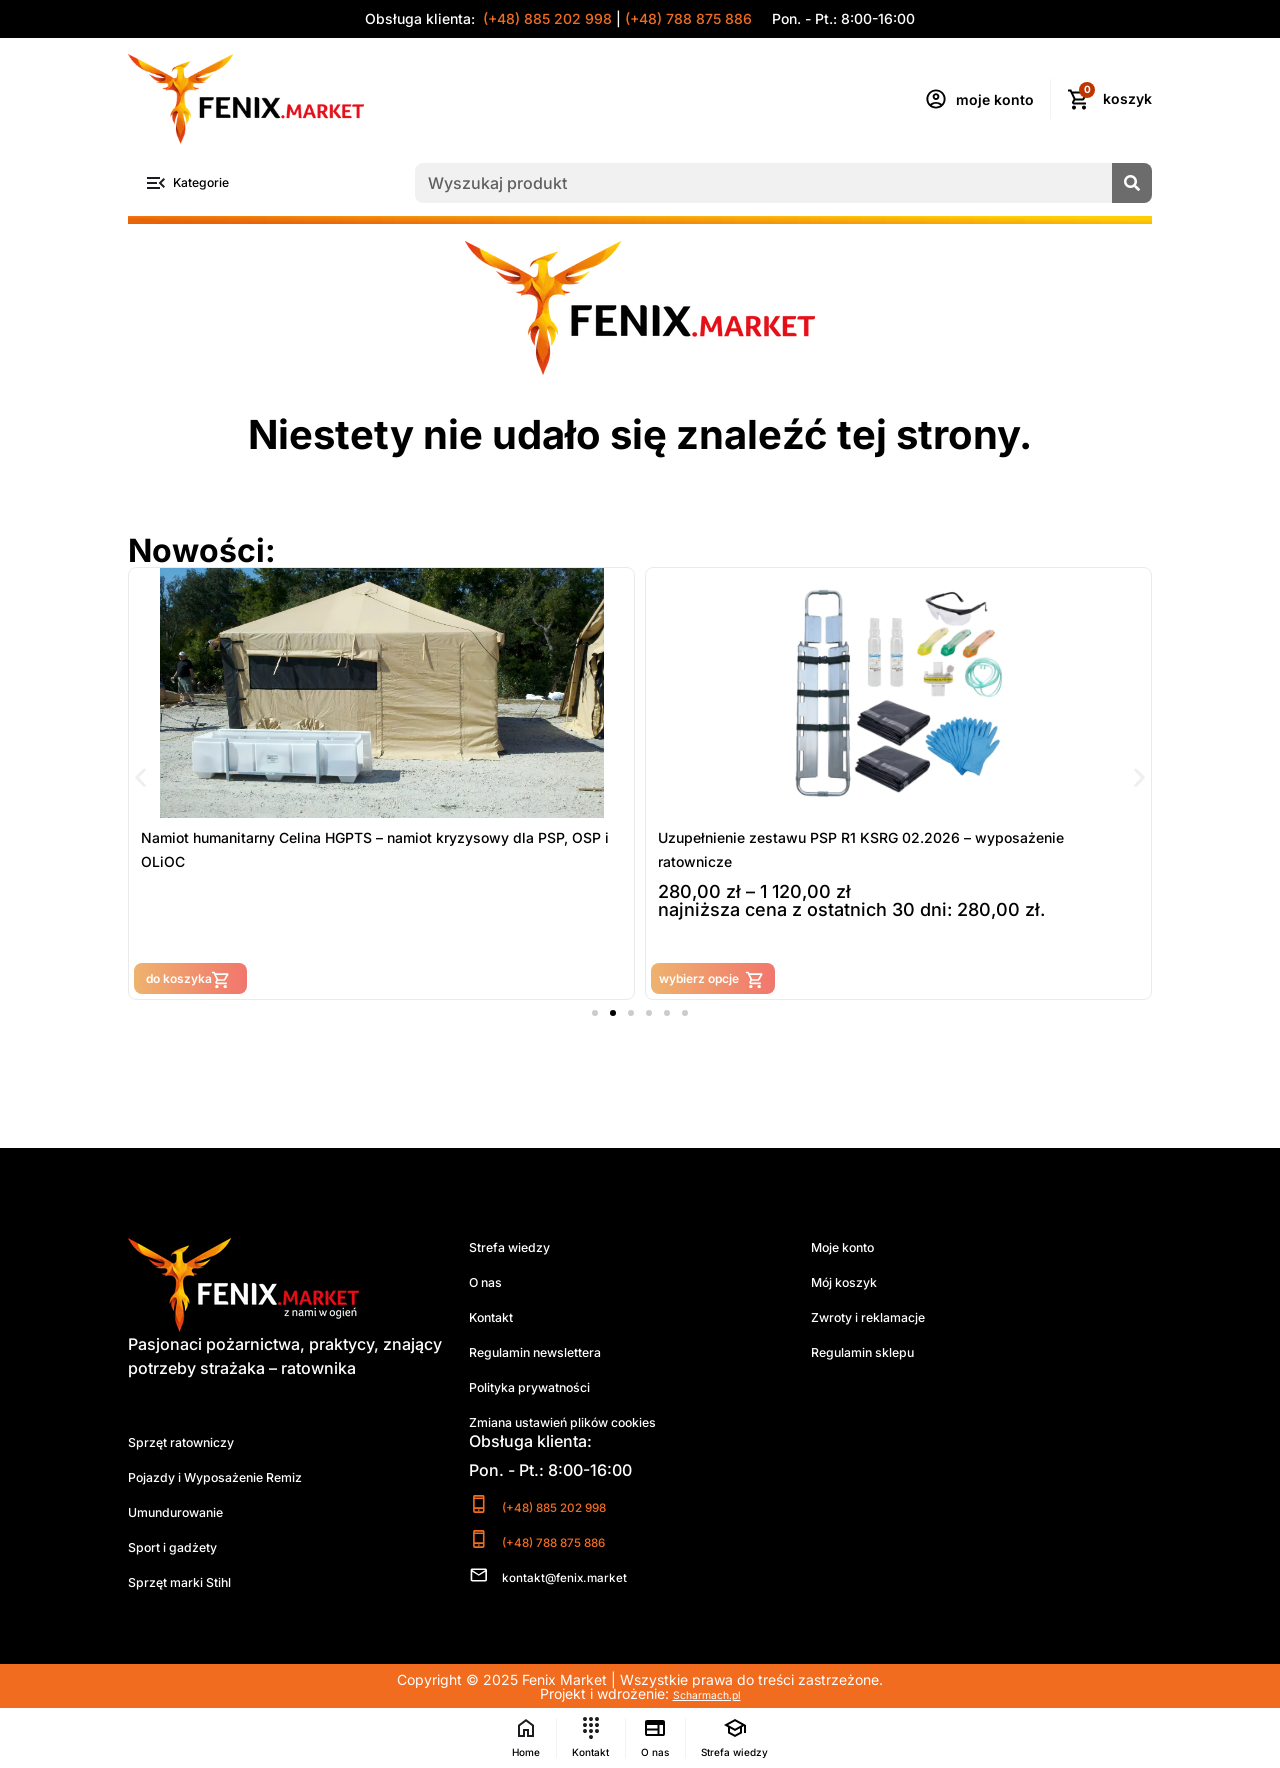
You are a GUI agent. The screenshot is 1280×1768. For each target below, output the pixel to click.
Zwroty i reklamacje (884, 1321)
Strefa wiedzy (520, 1251)
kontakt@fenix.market (590, 1579)
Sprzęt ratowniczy (196, 1446)
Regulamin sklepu (878, 1356)
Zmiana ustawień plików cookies (592, 1426)
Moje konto (854, 1251)
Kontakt (498, 1321)
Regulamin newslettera (555, 1356)
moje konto (995, 99)
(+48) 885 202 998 (545, 18)
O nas (491, 1286)
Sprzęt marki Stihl (194, 1586)
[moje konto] (936, 99)
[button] (140, 779)
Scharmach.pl (707, 1696)
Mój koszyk (855, 1286)
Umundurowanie (191, 1516)
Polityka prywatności (548, 1391)
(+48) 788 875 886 (688, 18)
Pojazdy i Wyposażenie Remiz (241, 1481)
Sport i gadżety (185, 1551)
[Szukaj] (1132, 185)
